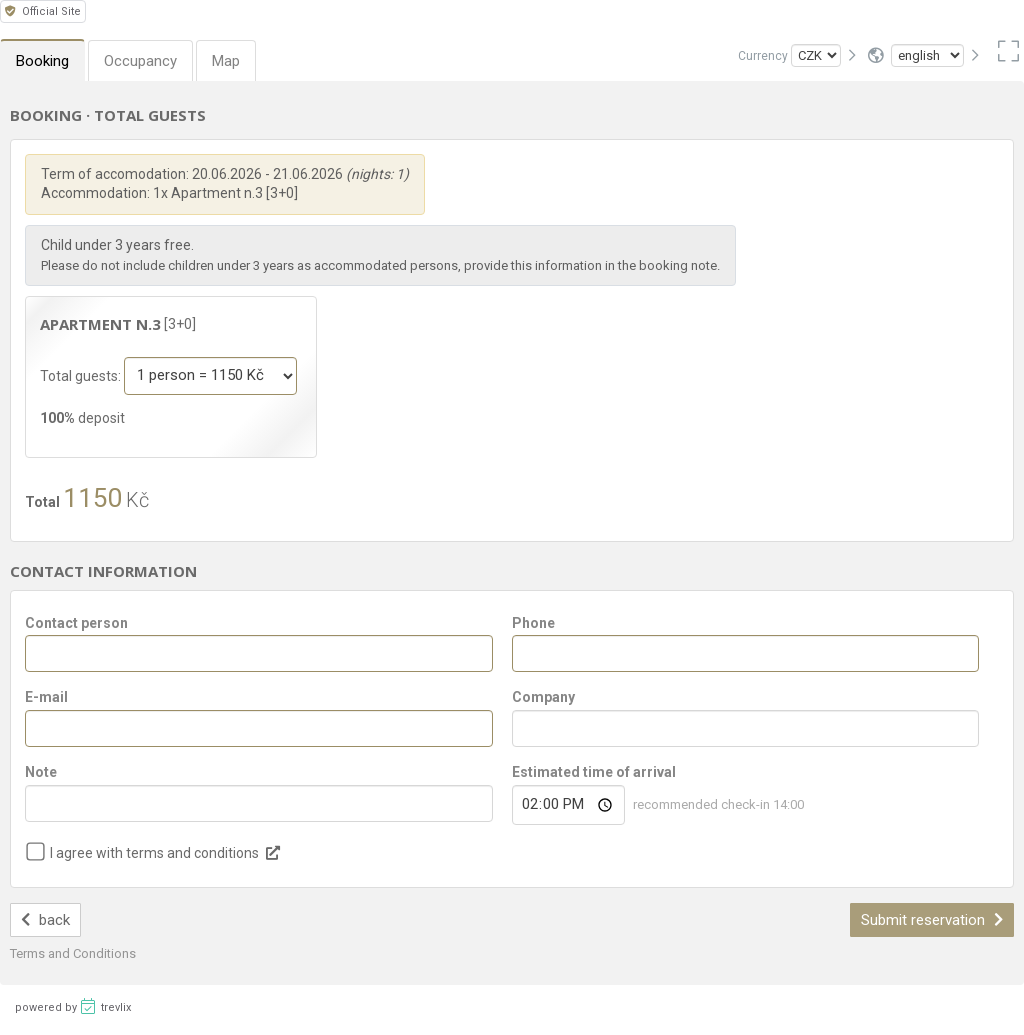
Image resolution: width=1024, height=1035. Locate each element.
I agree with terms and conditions (154, 853)
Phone (533, 623)
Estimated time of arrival (594, 772)
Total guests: (82, 375)
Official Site (43, 11)
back (45, 920)
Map (226, 61)
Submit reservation (932, 920)
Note (41, 772)
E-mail (46, 697)
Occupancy (140, 61)
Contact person (76, 623)
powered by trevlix (73, 1006)
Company (543, 697)
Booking (42, 61)
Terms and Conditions (73, 953)
